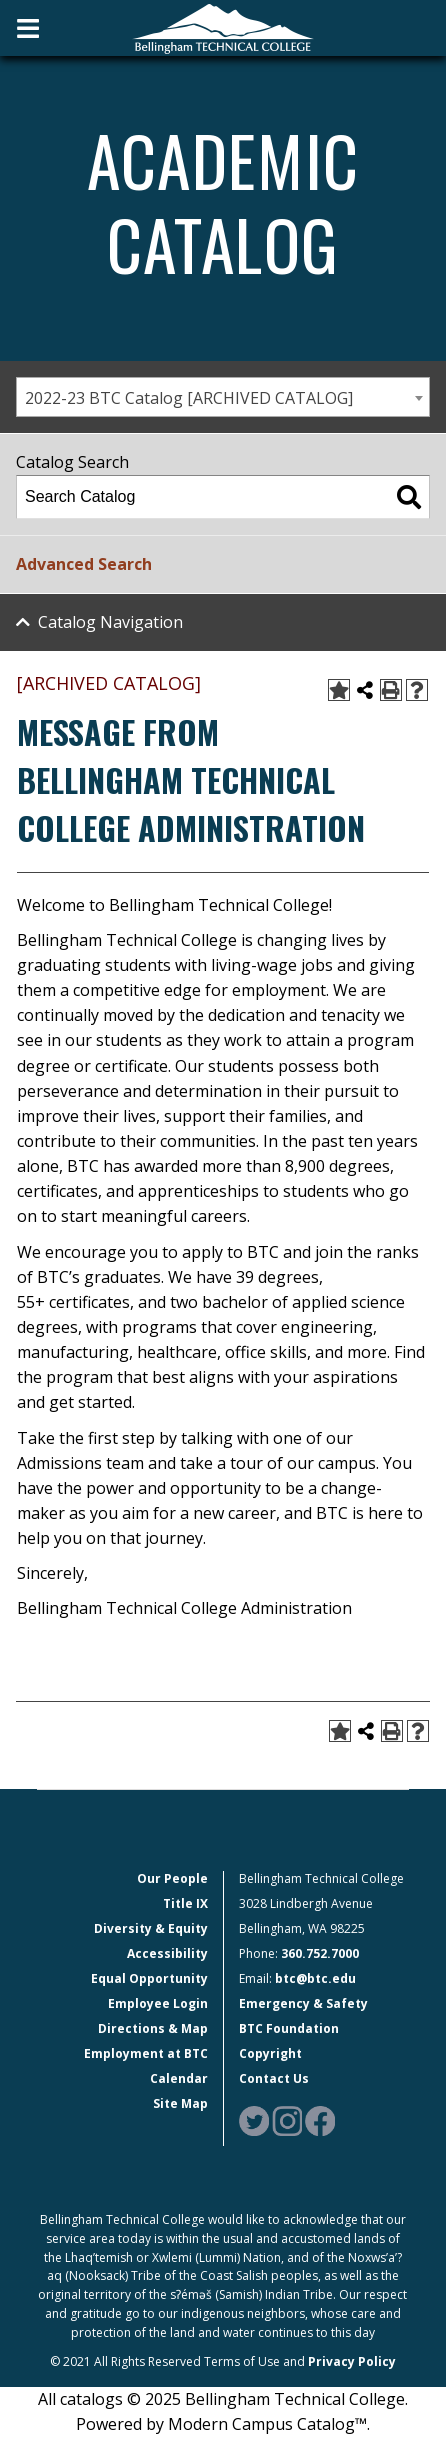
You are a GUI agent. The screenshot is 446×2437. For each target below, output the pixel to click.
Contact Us (274, 2078)
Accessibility (167, 1953)
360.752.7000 (320, 1953)
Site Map (180, 2103)
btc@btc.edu (315, 1978)
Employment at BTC (146, 2053)
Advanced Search (84, 564)
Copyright (270, 2053)
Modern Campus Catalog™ (267, 2424)
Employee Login (158, 2003)
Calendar (179, 2078)
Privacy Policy (352, 2361)
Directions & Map (153, 2028)
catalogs (91, 2399)
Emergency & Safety (303, 2003)
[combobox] (223, 397)
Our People (172, 1878)
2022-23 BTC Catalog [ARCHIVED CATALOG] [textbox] (189, 398)
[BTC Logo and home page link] (223, 27)
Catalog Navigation (110, 622)
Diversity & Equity (151, 1928)
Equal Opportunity (149, 1978)
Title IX (185, 1903)
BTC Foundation (289, 2028)
